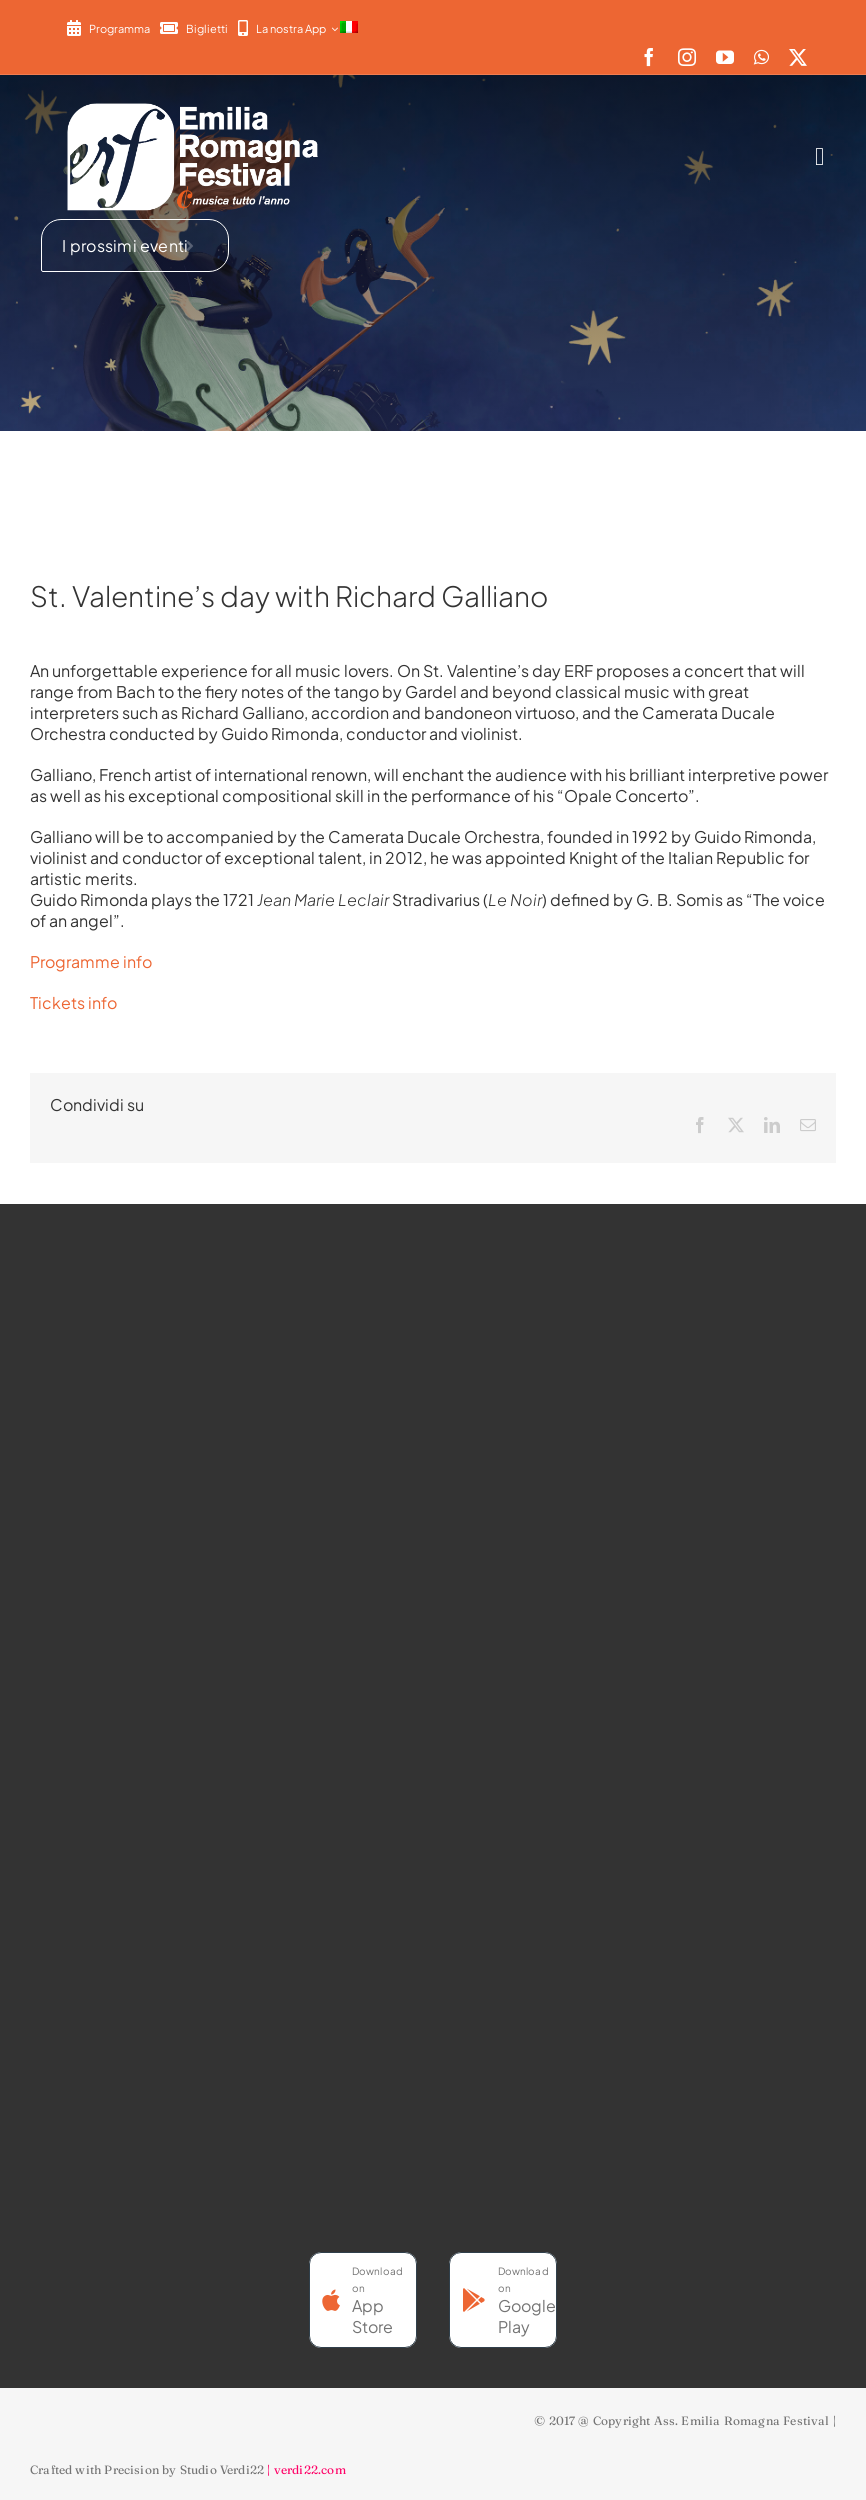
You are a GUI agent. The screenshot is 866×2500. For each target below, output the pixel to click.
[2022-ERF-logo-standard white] (194, 102)
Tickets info (73, 1002)
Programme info (92, 961)
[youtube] (725, 57)
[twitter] (798, 57)
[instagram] (687, 57)
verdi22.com (310, 2469)
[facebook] (649, 57)
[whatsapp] (761, 57)
